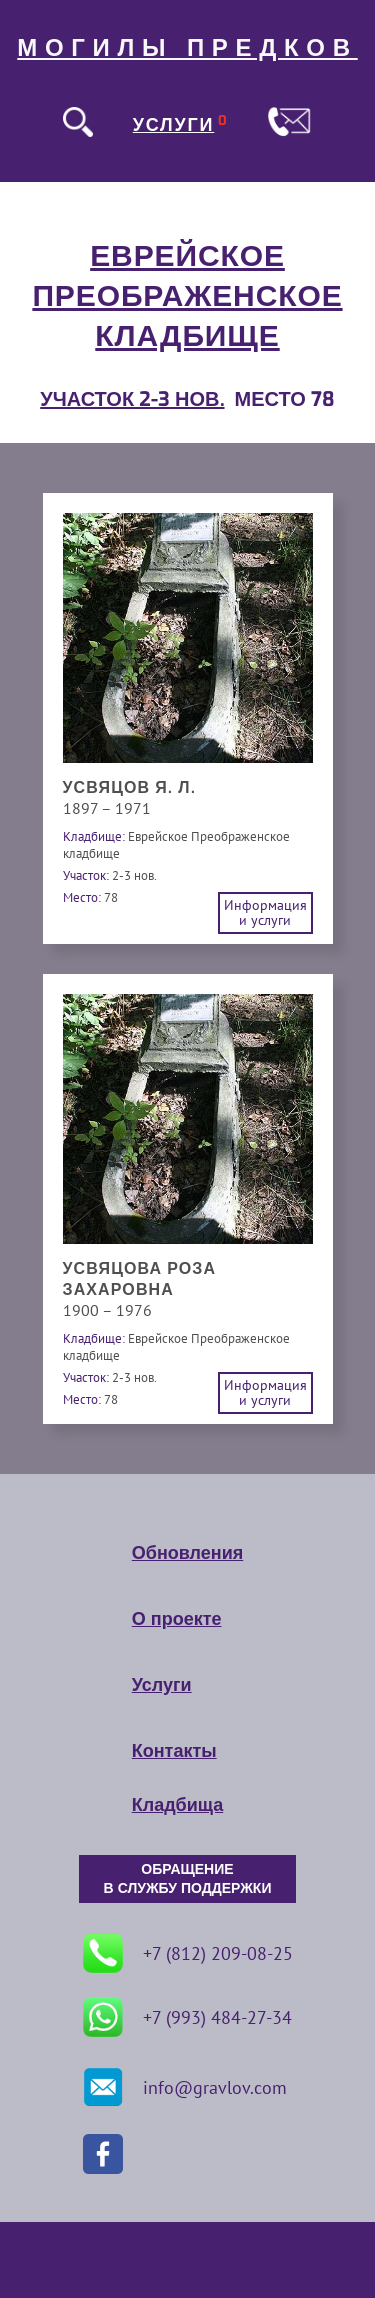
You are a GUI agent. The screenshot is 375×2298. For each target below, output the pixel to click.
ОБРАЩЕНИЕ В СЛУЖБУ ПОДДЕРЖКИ (188, 1879)
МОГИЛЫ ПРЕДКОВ (187, 48)
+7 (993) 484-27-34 (187, 2017)
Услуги (162, 1685)
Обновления (187, 1553)
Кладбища (177, 1805)
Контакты (174, 1751)
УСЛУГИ (174, 125)
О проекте (177, 1619)
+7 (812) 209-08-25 (188, 1953)
